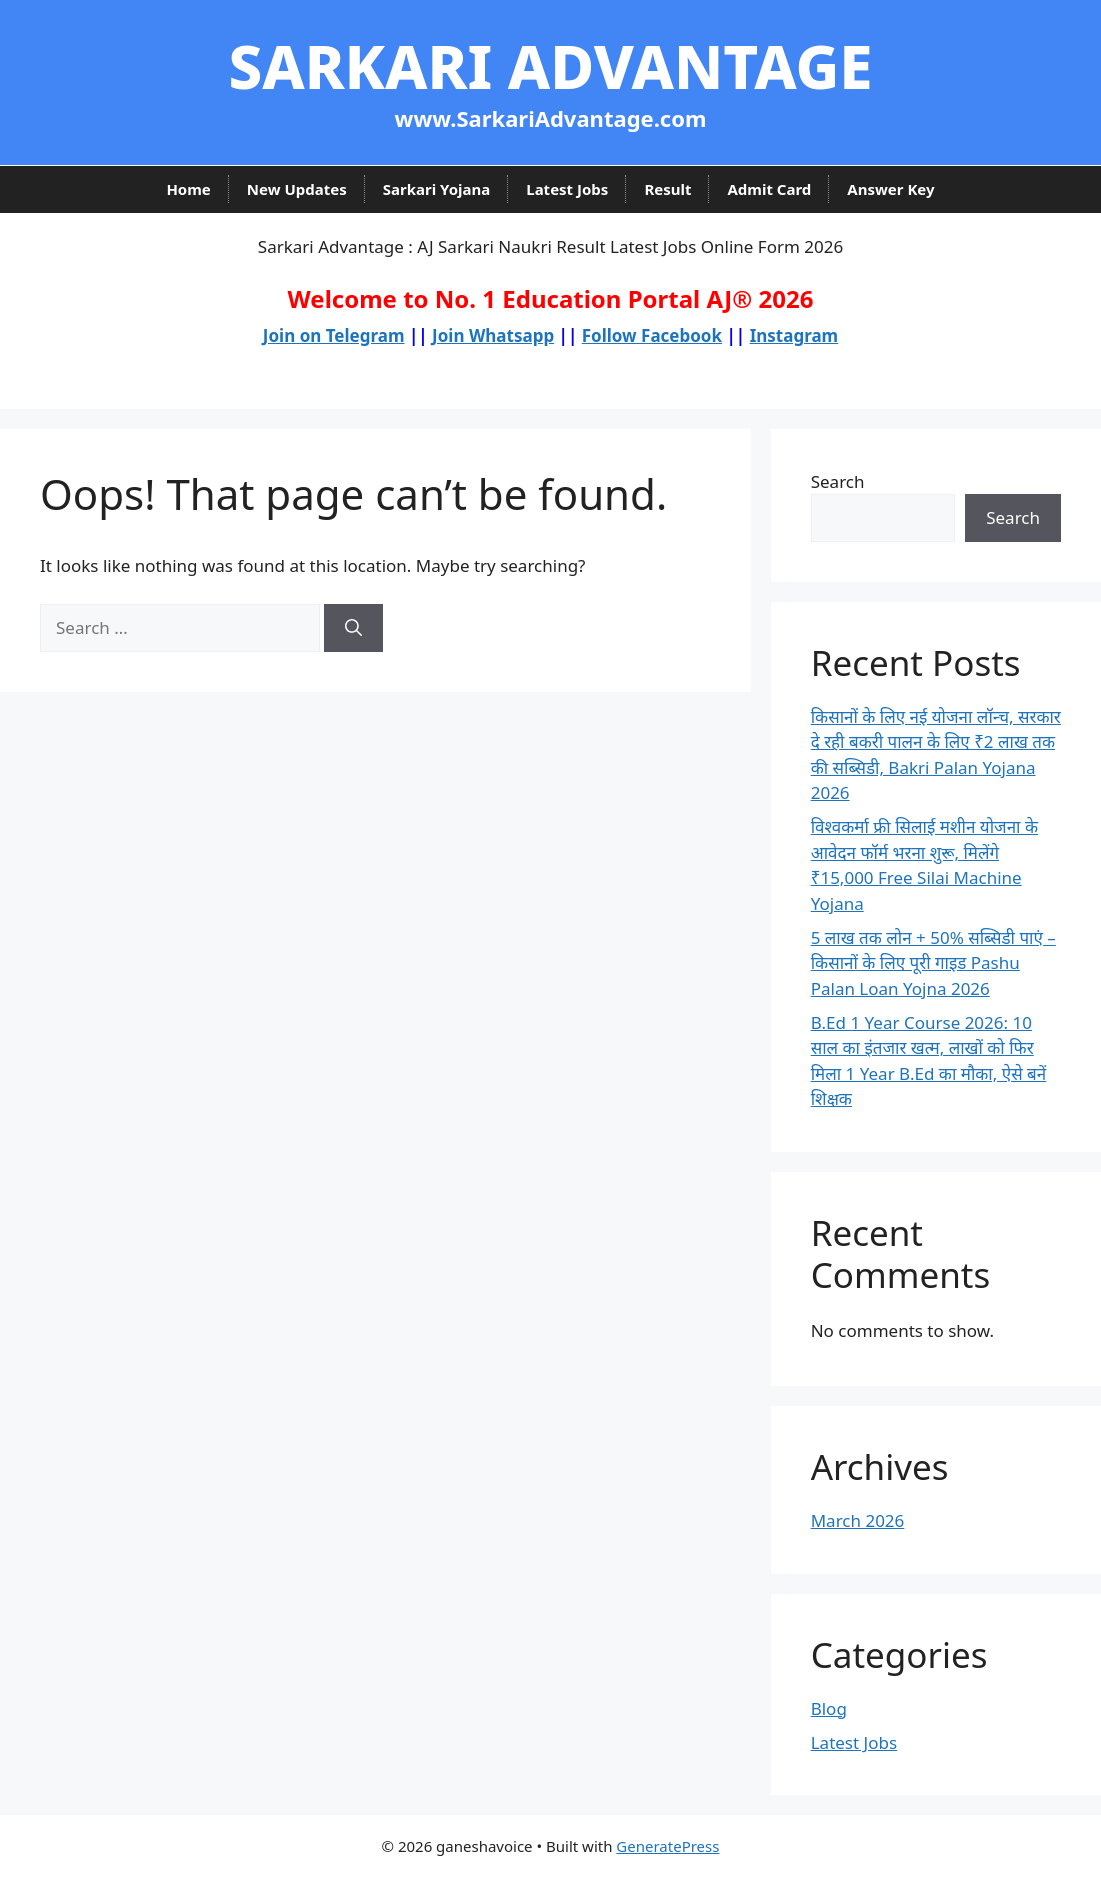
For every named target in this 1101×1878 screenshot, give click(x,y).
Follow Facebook (652, 335)
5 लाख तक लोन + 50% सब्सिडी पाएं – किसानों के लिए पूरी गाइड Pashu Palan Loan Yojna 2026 (933, 963)
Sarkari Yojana (437, 189)
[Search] (353, 628)
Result (667, 189)
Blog (829, 1708)
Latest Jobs (567, 189)
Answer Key (890, 189)
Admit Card (769, 189)
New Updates (297, 189)
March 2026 (858, 1520)
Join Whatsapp (493, 335)
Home (188, 189)
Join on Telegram (334, 335)
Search (838, 481)
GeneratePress (667, 1846)
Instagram (794, 335)
